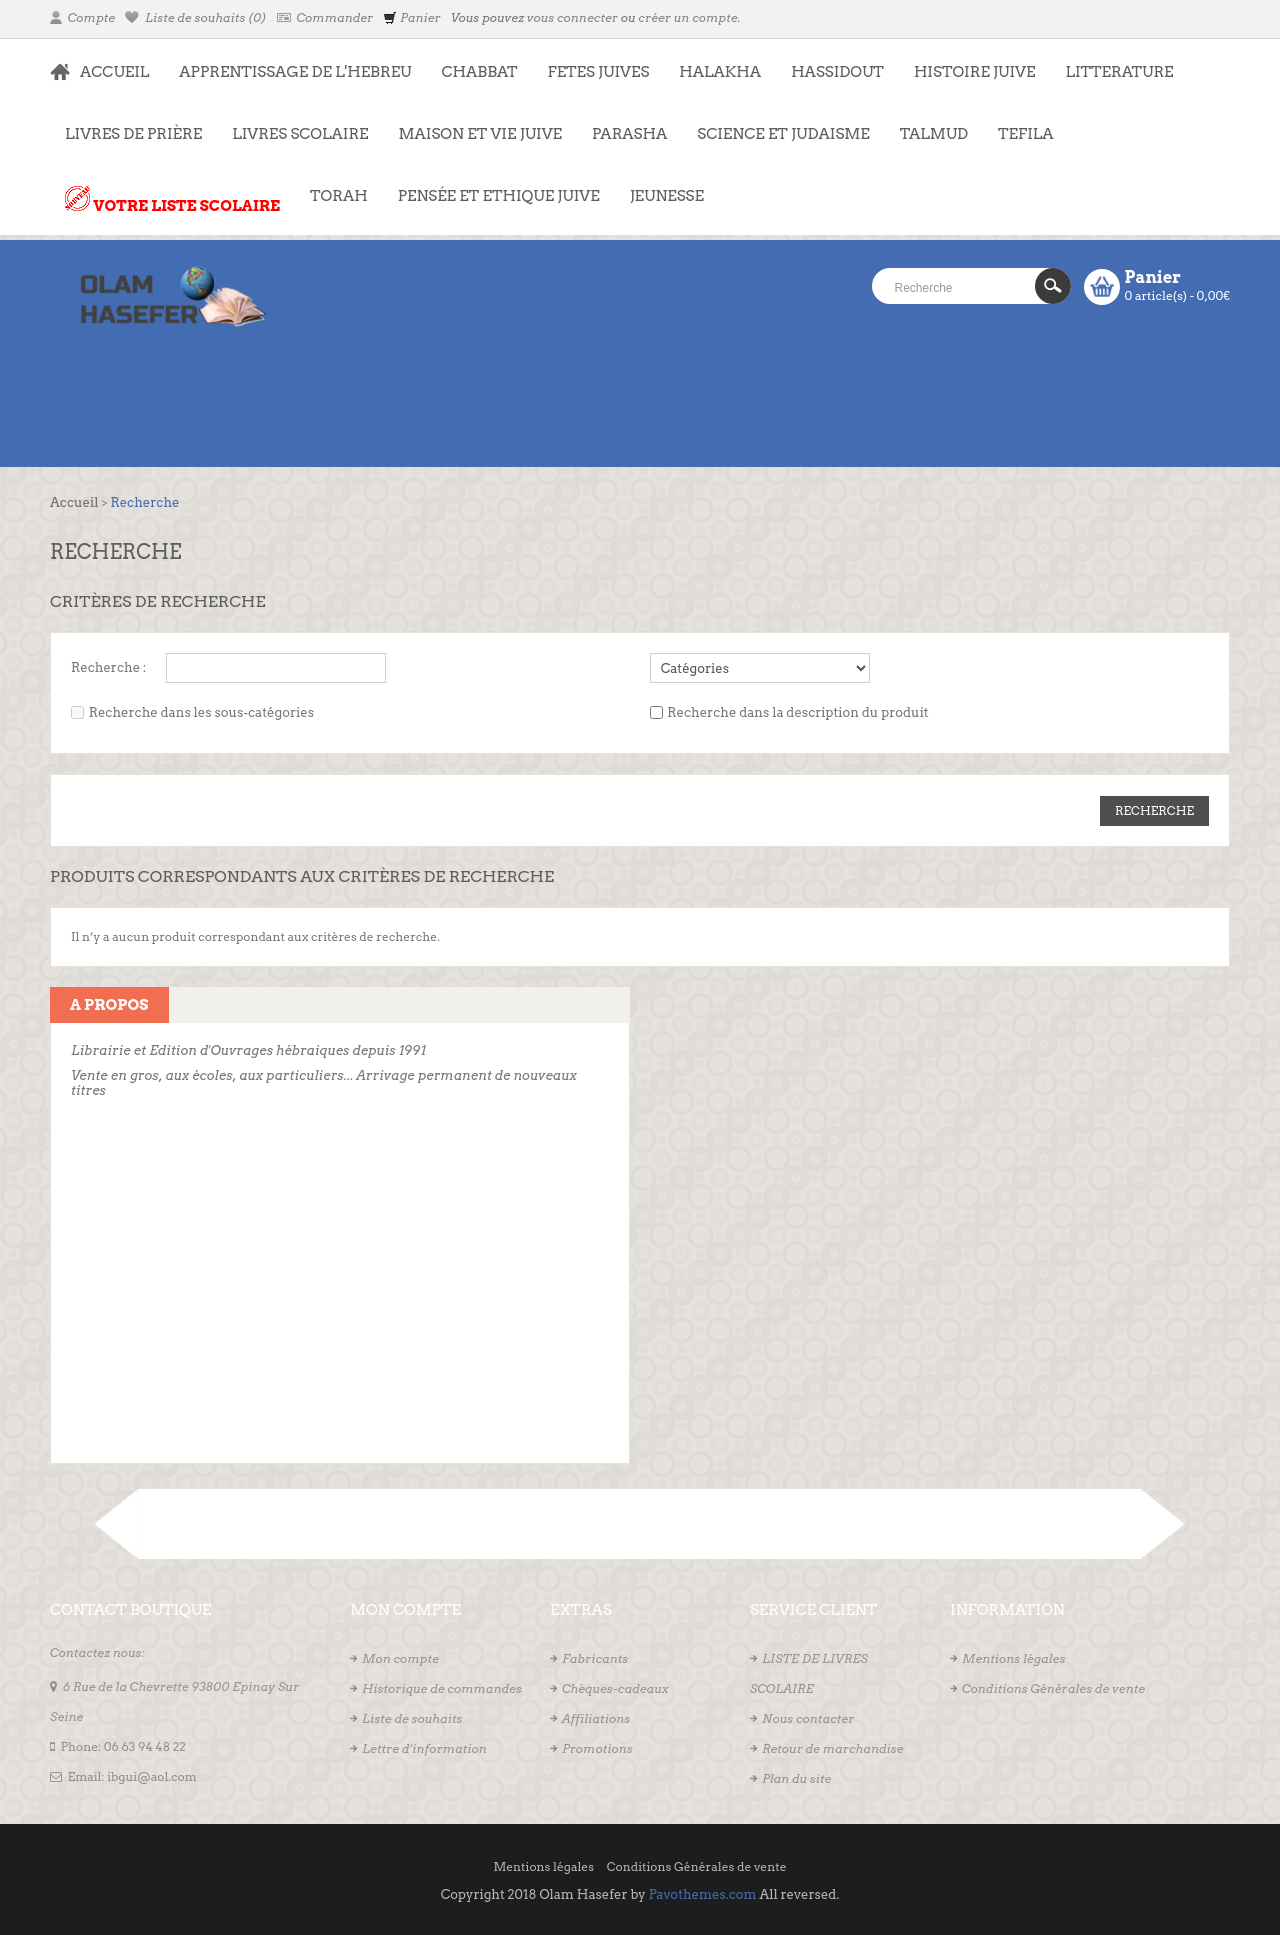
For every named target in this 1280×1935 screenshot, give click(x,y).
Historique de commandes (442, 1688)
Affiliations (596, 1718)
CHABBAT (479, 72)
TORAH (331, 186)
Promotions (597, 1748)
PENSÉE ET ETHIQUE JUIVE (491, 186)
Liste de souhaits (412, 1718)
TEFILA (1025, 134)
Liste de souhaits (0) (196, 17)
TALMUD (934, 134)
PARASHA (629, 134)
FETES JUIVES (591, 62)
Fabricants (595, 1658)
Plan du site (796, 1778)
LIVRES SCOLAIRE (292, 124)
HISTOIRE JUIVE (975, 72)
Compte (82, 17)
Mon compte (400, 1658)
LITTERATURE (1111, 62)
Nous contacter (808, 1718)
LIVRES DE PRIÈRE (126, 124)
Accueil (74, 502)
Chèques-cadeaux (615, 1688)
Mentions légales (1013, 1658)
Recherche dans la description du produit (797, 712)
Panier (411, 17)
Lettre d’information (424, 1748)
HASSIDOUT (837, 72)
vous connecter (572, 17)
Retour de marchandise (833, 1748)
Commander (325, 17)
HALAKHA (720, 72)
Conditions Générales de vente (1053, 1688)
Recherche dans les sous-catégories (201, 712)
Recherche (144, 502)
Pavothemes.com (703, 1894)
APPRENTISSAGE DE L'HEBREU (287, 62)
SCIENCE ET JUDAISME (783, 134)
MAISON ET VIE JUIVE (473, 124)
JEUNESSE (659, 186)
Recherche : (108, 667)
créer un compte (687, 17)
